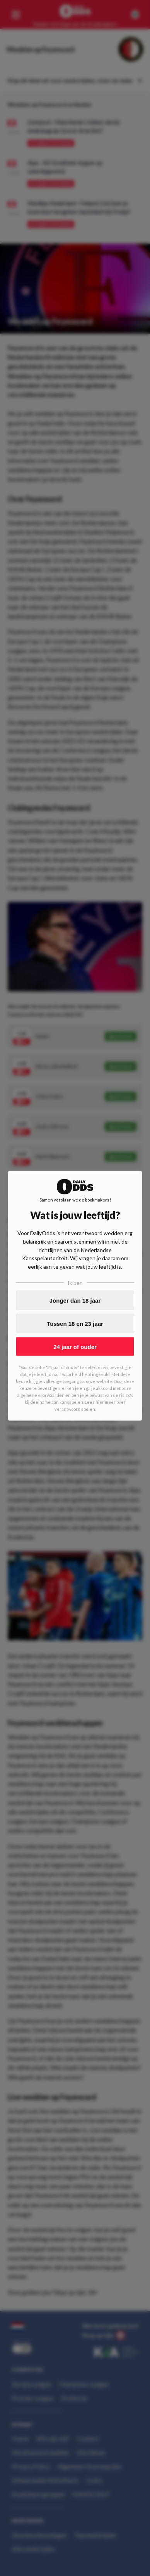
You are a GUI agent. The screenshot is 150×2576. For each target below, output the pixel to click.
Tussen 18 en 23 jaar (75, 1323)
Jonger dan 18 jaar (75, 1300)
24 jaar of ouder (75, 1346)
